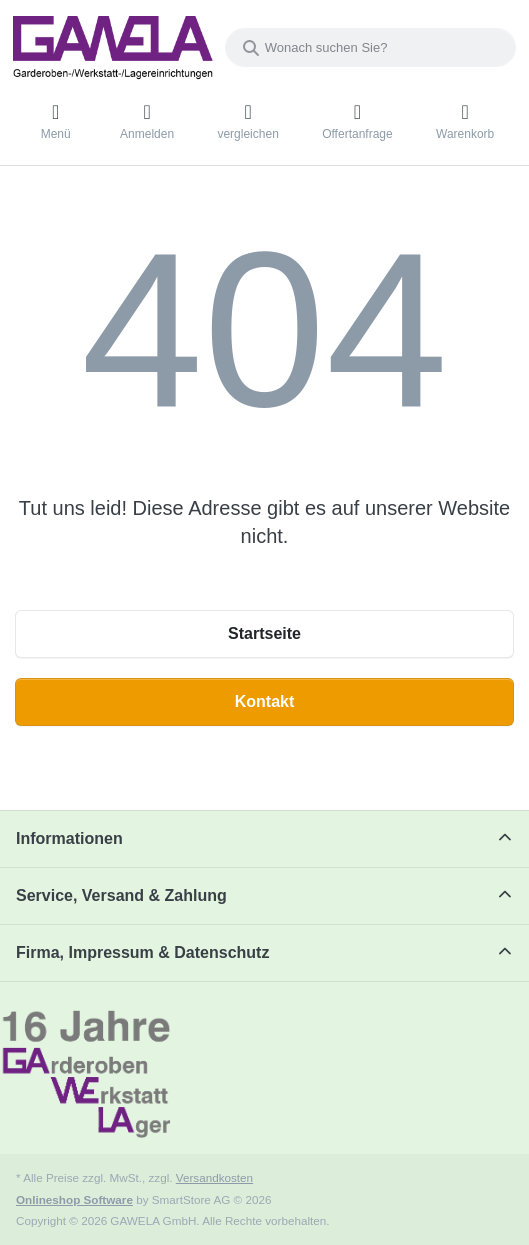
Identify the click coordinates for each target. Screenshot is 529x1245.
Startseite (264, 633)
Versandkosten (214, 1177)
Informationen (69, 838)
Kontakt (265, 701)
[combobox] (370, 47)
